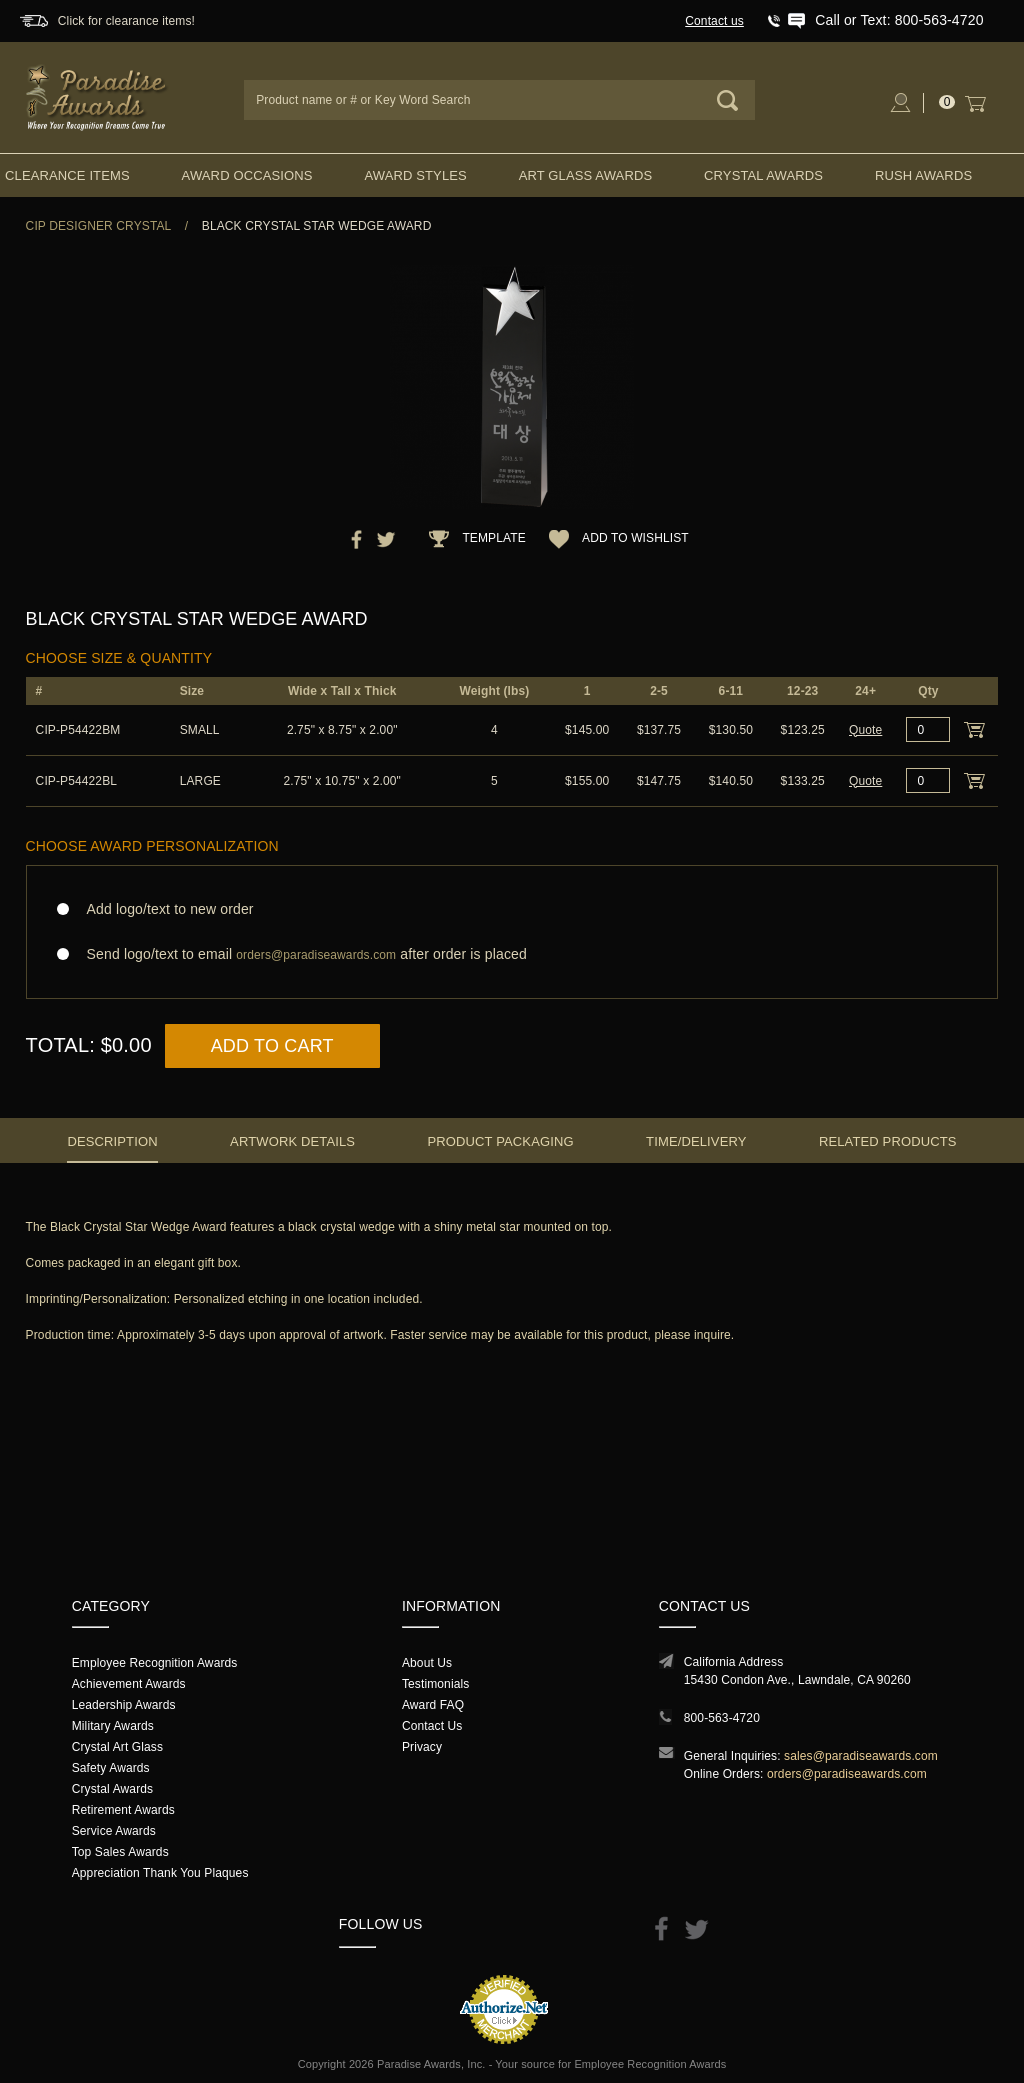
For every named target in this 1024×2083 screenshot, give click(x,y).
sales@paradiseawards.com (861, 1756)
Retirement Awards (123, 1810)
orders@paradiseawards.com (847, 1774)
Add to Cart (272, 1046)
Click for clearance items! (126, 21)
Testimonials (435, 1684)
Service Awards (114, 1831)
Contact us (714, 21)
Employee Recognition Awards (155, 1663)
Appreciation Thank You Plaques (160, 1873)
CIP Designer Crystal (99, 226)
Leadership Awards (124, 1705)
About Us (427, 1663)
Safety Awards (111, 1768)
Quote (865, 730)
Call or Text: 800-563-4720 (899, 20)
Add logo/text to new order (164, 909)
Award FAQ (433, 1705)
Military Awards (113, 1726)
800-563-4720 (722, 1718)
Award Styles (415, 175)
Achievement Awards (129, 1684)
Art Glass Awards (586, 175)
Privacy (422, 1747)
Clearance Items (67, 175)
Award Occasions (247, 175)
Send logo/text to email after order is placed (512, 954)
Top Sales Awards (120, 1852)
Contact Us (432, 1726)
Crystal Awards (763, 175)
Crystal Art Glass (117, 1747)
